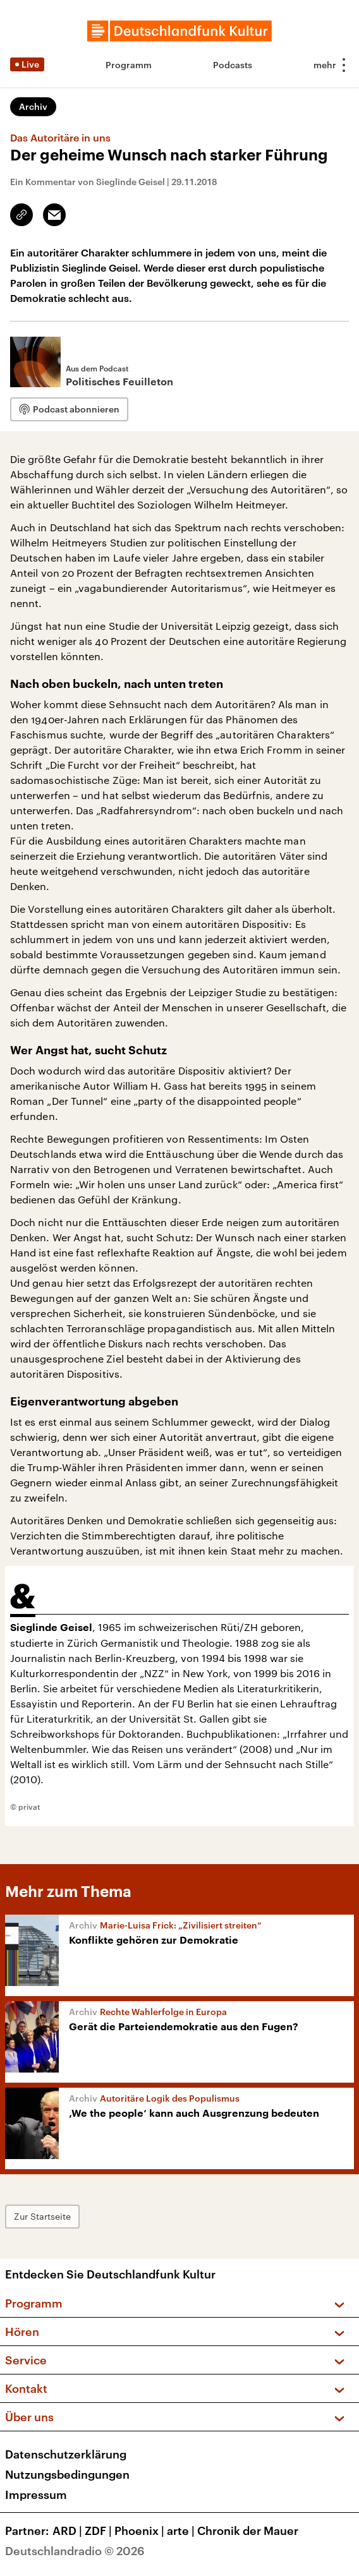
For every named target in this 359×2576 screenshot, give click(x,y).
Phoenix (140, 2530)
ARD (68, 2530)
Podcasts (232, 64)
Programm (129, 64)
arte (182, 2530)
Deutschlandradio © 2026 (75, 2551)
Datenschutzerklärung (65, 2454)
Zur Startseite (42, 2216)
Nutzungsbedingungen (67, 2474)
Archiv (33, 106)
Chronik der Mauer (247, 2530)
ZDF (99, 2530)
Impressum (36, 2494)
